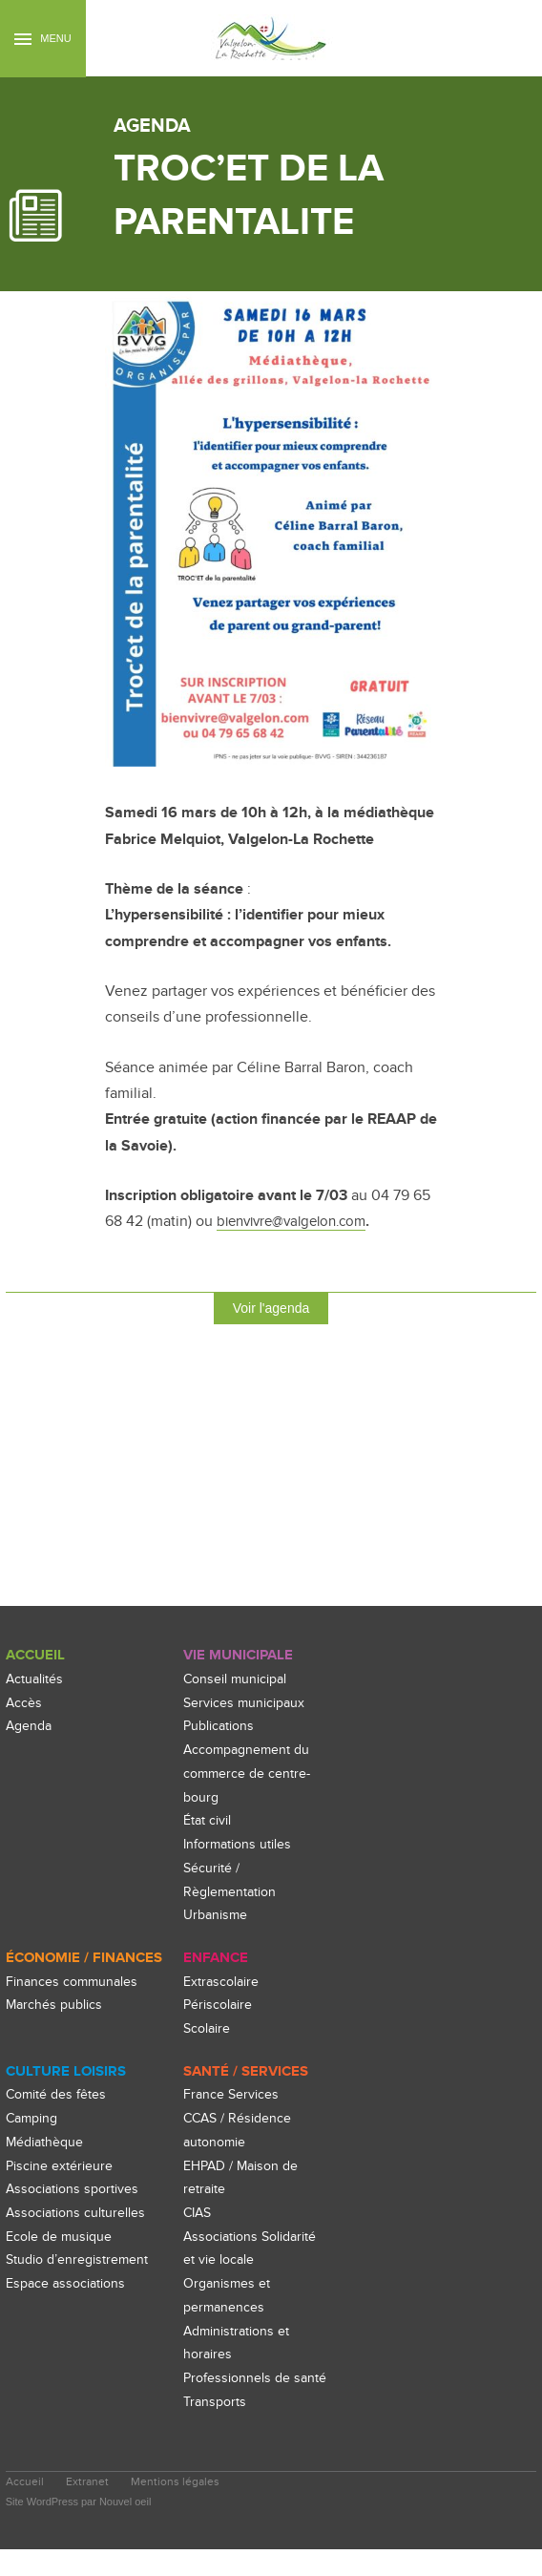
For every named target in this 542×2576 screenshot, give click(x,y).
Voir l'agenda (271, 1308)
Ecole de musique (61, 2239)
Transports (216, 2428)
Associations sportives (75, 2193)
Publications (220, 1728)
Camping (34, 2122)
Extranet (89, 2509)
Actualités (35, 1680)
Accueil (35, 1656)
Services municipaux (245, 1704)
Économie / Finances (84, 1960)
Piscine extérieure (60, 2169)
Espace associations (69, 2310)
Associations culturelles (77, 2216)
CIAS (199, 2216)
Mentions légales (178, 2509)
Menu (42, 38)
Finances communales (74, 1983)
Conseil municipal (237, 1680)
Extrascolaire (222, 1983)
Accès (24, 1704)
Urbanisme (217, 1916)
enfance (215, 1960)
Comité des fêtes (58, 2098)
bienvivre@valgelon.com (299, 1221)
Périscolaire (219, 2007)
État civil (208, 1822)
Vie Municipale (238, 1656)
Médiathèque (46, 2145)
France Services (232, 2098)
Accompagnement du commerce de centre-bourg (250, 1773)
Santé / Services (245, 2074)
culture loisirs (65, 2074)
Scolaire (208, 2030)
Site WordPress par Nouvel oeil (79, 2528)
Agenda (30, 1728)
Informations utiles (239, 1845)
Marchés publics (56, 2007)
